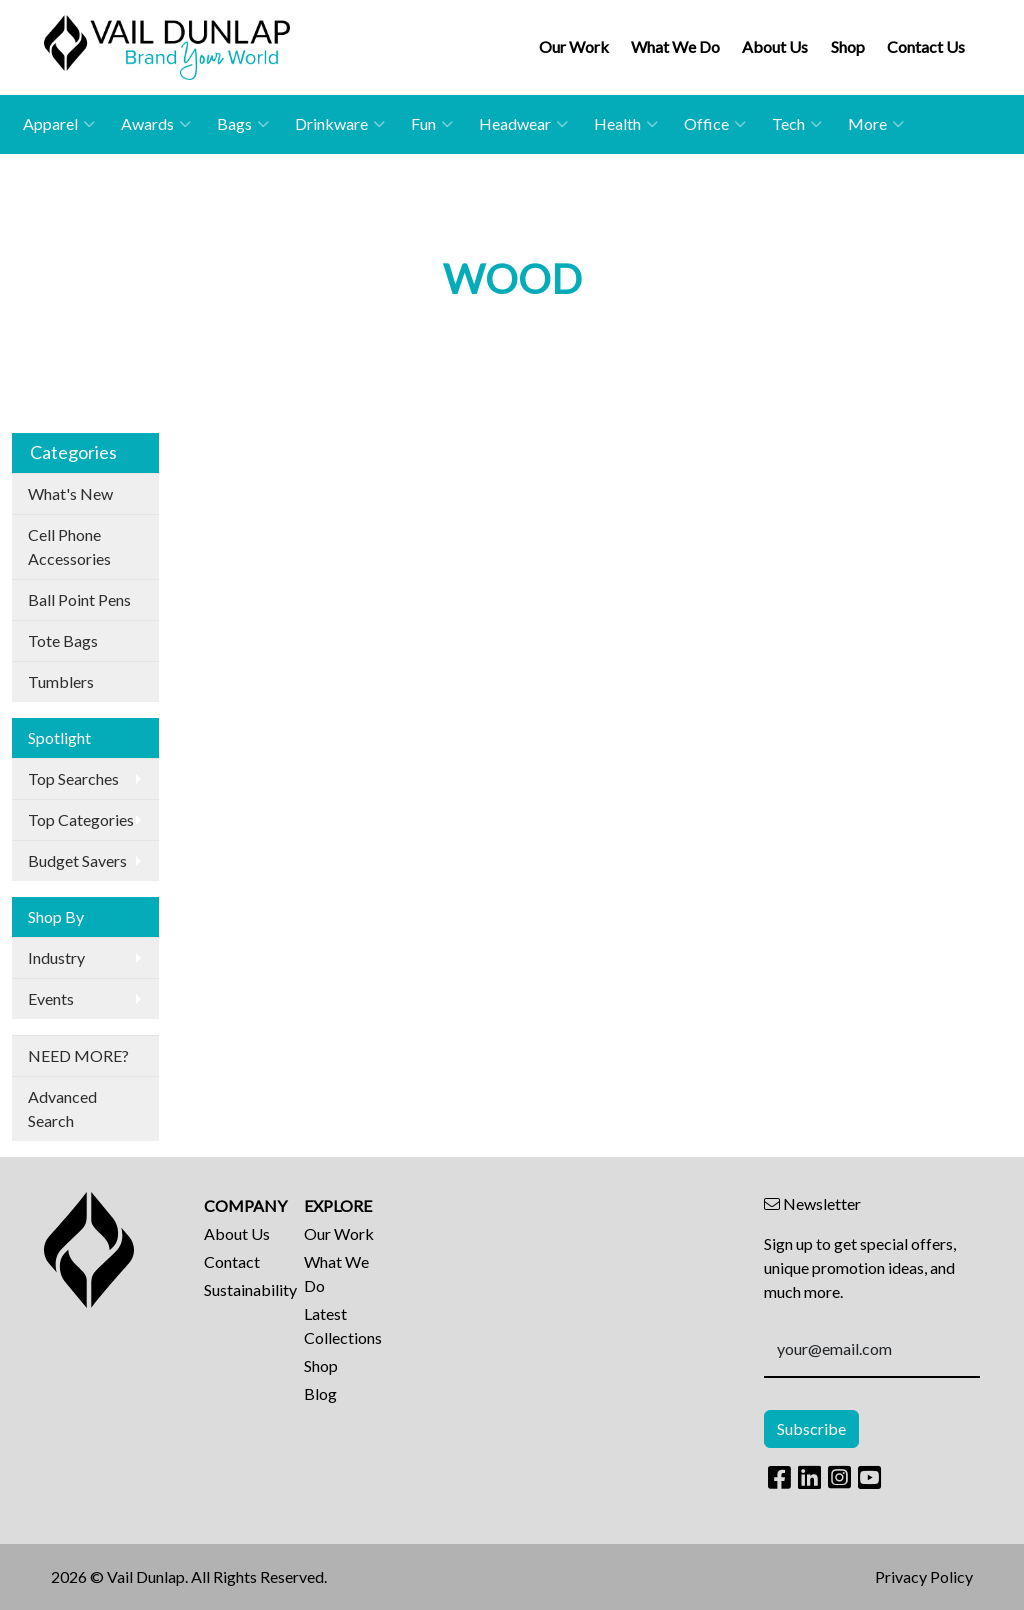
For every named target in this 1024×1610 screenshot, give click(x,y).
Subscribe (811, 1428)
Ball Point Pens (79, 599)
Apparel (59, 124)
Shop (848, 46)
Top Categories (81, 819)
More (876, 124)
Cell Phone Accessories (69, 546)
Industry (56, 957)
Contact (232, 1261)
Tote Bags (63, 640)
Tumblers (61, 681)
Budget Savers (77, 860)
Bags (243, 124)
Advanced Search (62, 1108)
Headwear (523, 124)
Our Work (574, 46)
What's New (70, 493)
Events (51, 998)
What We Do (675, 46)
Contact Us (926, 46)
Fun (432, 124)
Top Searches (73, 778)
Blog (320, 1393)
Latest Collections (342, 1325)
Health (626, 124)
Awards (156, 124)
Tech (797, 124)
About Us (775, 46)
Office (715, 124)
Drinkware (340, 124)
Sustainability (242, 1289)
